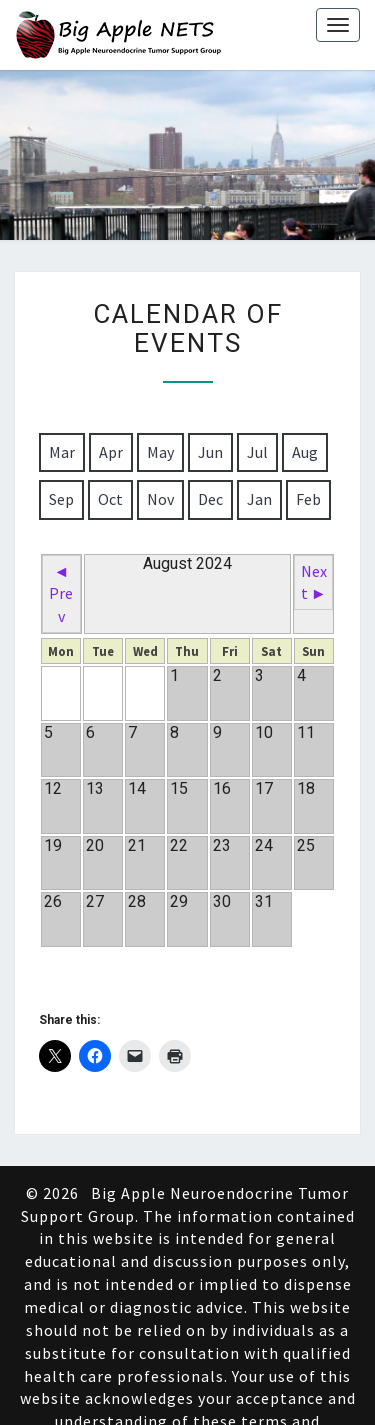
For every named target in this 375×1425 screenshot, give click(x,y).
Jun (210, 452)
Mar (62, 452)
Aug (305, 452)
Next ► (314, 582)
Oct (110, 499)
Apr (111, 452)
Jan (259, 499)
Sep (61, 499)
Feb (308, 499)
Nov (160, 499)
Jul (257, 452)
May (160, 452)
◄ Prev (61, 594)
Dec (210, 499)
